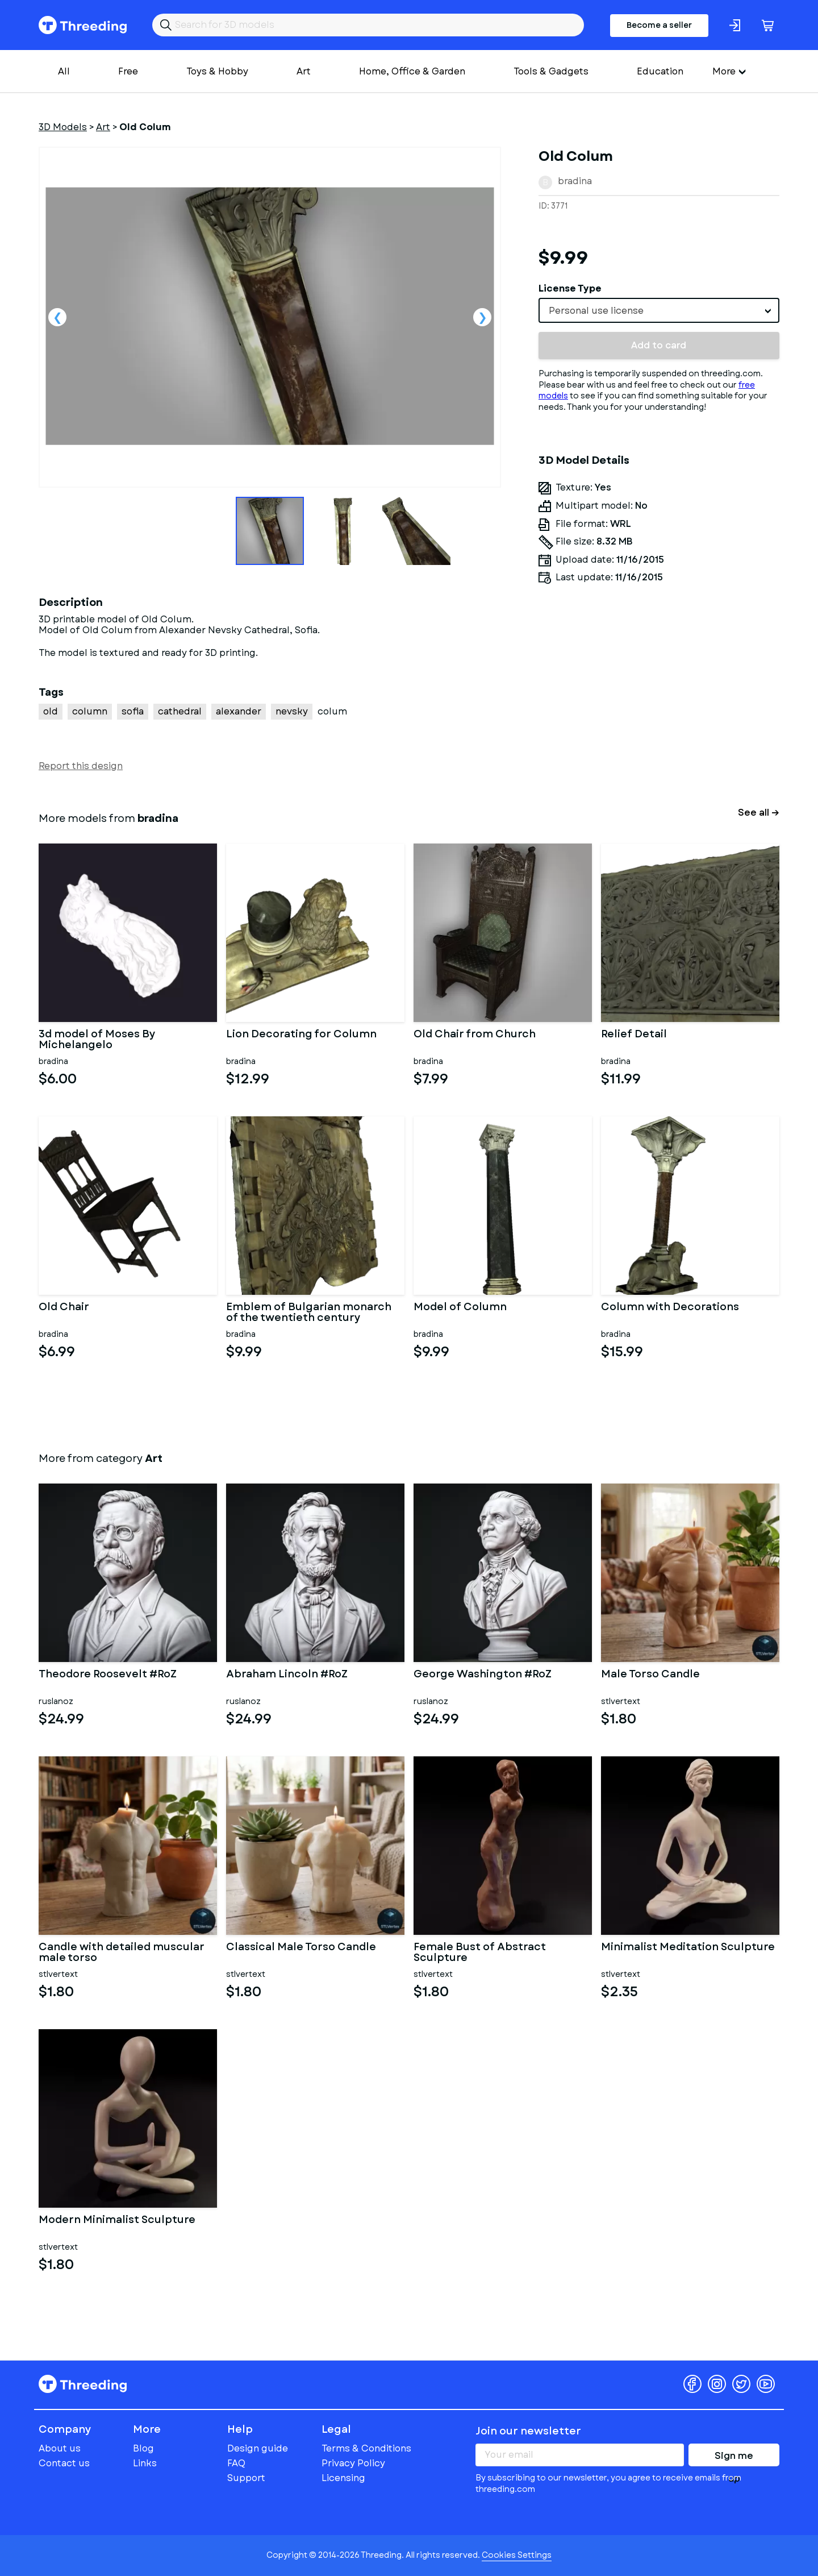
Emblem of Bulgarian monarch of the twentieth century (308, 1313)
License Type (570, 288)
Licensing (343, 2477)
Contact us (64, 2463)
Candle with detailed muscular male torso (121, 1953)
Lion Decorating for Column (301, 1035)
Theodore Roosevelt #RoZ (108, 1675)
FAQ (236, 2463)
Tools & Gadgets (551, 71)
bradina (575, 181)
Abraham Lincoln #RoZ (287, 1675)
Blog (143, 2448)
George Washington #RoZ (483, 1675)
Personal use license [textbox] (596, 310)
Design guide (257, 2448)
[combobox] (659, 310)
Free (128, 71)
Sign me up (734, 2457)
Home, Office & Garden (412, 71)
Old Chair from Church (475, 1035)
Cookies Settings (517, 2555)
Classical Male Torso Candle (301, 1948)
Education (660, 71)
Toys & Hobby (217, 71)
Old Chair (64, 1308)
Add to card (658, 345)
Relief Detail (634, 1035)
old (50, 711)
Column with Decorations (670, 1308)
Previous (57, 317)
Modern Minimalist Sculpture (117, 2220)
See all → (758, 812)
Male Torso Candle (650, 1675)
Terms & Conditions (366, 2448)
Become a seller (659, 25)
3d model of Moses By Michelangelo (97, 1040)
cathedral (180, 711)
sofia (133, 711)
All (64, 71)
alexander (238, 711)
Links (145, 2463)
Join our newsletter (528, 2431)
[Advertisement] (659, 699)
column (89, 711)
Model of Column (460, 1308)
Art (304, 71)
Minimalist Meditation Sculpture (688, 1948)
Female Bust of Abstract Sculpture (480, 1953)
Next (482, 317)
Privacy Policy (353, 2463)
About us (60, 2448)
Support (246, 2477)
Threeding (83, 25)
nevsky (292, 711)
